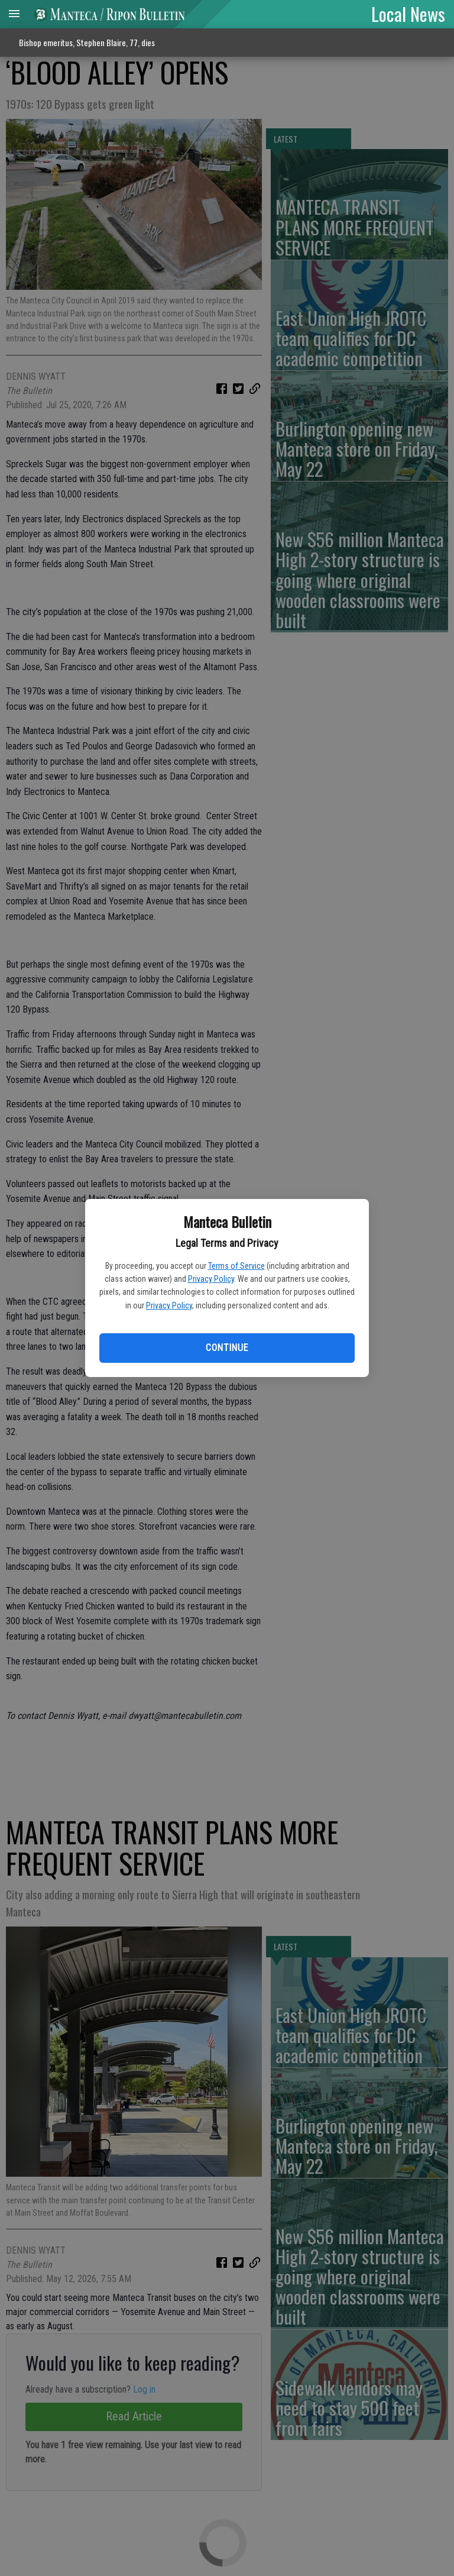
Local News (408, 13)
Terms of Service (236, 1266)
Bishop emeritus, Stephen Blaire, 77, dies (87, 42)
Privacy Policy (211, 1279)
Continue (227, 1347)
